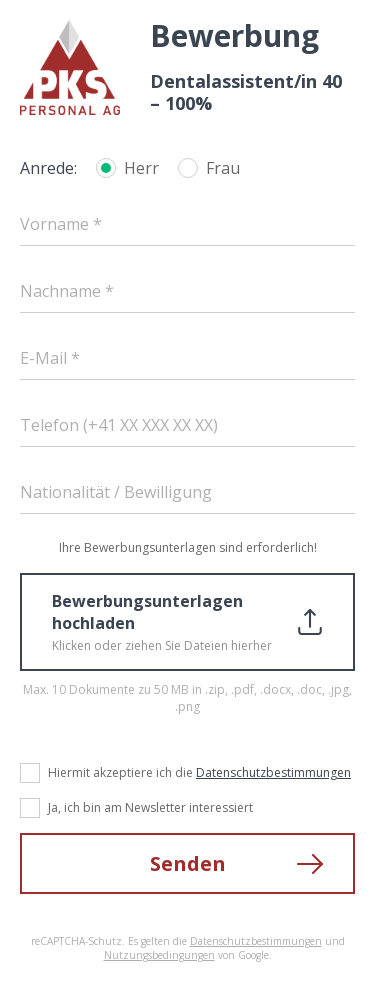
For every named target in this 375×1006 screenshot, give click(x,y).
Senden (188, 863)
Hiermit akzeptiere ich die (199, 772)
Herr (141, 168)
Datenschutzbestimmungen (273, 772)
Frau (223, 168)
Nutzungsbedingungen (159, 955)
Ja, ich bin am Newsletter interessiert (150, 807)
